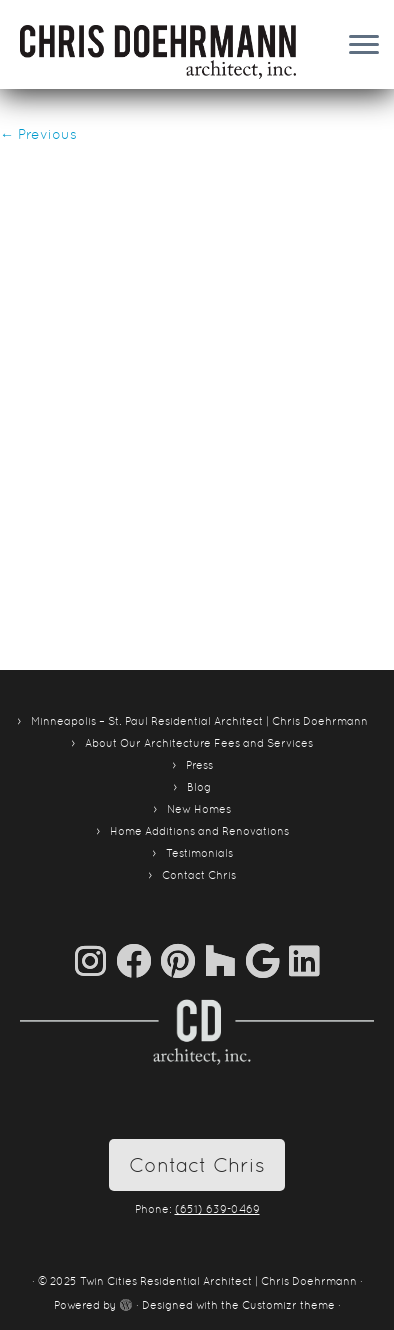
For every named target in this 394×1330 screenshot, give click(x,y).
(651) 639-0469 (217, 1209)
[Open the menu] (364, 46)
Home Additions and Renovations (199, 831)
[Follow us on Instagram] (95, 960)
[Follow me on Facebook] (138, 960)
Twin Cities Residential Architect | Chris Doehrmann (218, 1281)
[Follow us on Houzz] (225, 960)
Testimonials (199, 853)
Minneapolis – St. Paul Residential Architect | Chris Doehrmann (199, 721)
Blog (199, 787)
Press (199, 765)
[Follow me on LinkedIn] (304, 960)
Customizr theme (288, 1305)
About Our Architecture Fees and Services (199, 743)
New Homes (199, 809)
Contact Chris (199, 875)
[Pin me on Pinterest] (183, 960)
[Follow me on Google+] (267, 960)
